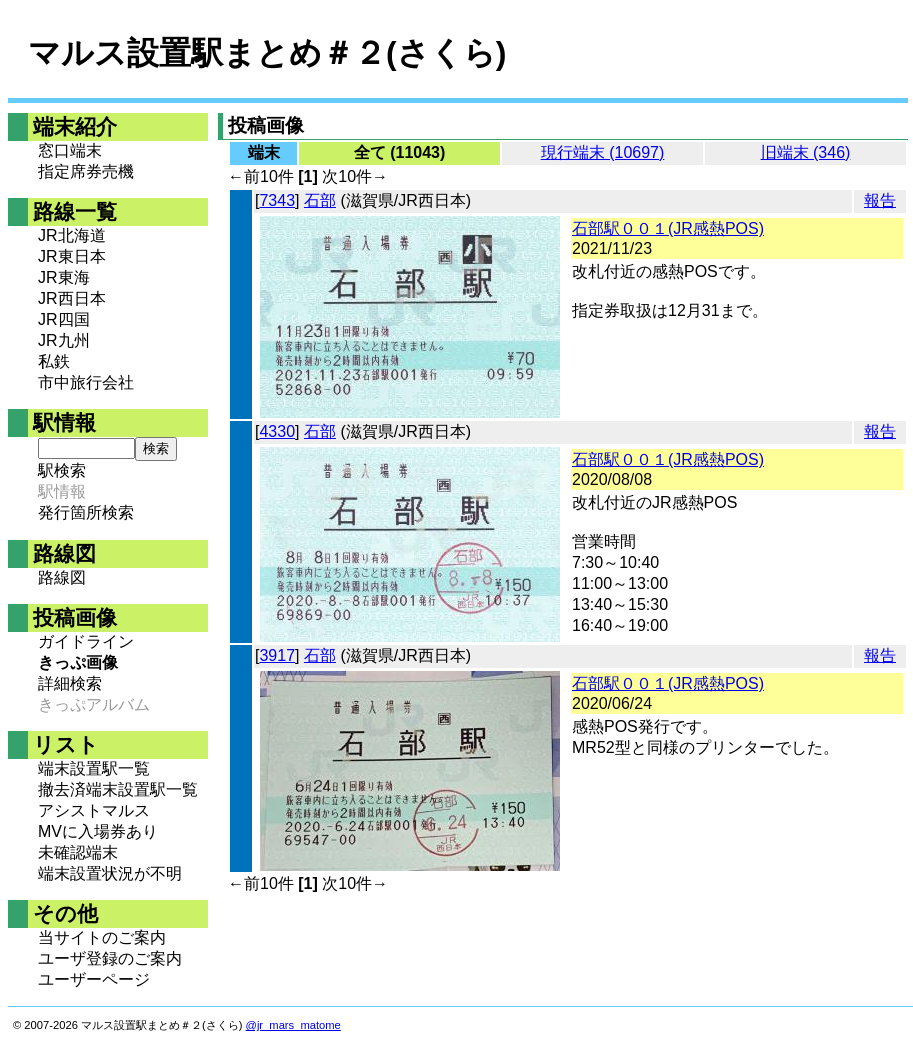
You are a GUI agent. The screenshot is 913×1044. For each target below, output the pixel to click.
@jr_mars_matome (293, 1025)
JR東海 (64, 277)
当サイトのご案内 (102, 937)
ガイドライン (86, 641)
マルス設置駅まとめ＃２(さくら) (267, 53)
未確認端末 (78, 852)
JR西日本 (72, 298)
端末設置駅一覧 (94, 768)
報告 (880, 200)
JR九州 (64, 340)
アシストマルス (94, 810)
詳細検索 (70, 683)
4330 (277, 431)
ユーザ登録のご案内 (110, 958)
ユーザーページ (94, 979)
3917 (277, 655)
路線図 (62, 577)
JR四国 (64, 319)
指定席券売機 (86, 171)
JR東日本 (72, 256)
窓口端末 (70, 150)
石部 (320, 200)
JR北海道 (72, 235)
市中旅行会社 (86, 382)
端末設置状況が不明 (110, 873)
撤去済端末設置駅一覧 (118, 789)
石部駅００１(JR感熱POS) (668, 228)
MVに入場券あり (98, 831)
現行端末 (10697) (603, 152)
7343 (277, 200)
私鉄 (54, 361)
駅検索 (62, 470)
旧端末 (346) (806, 152)
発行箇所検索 (86, 512)
